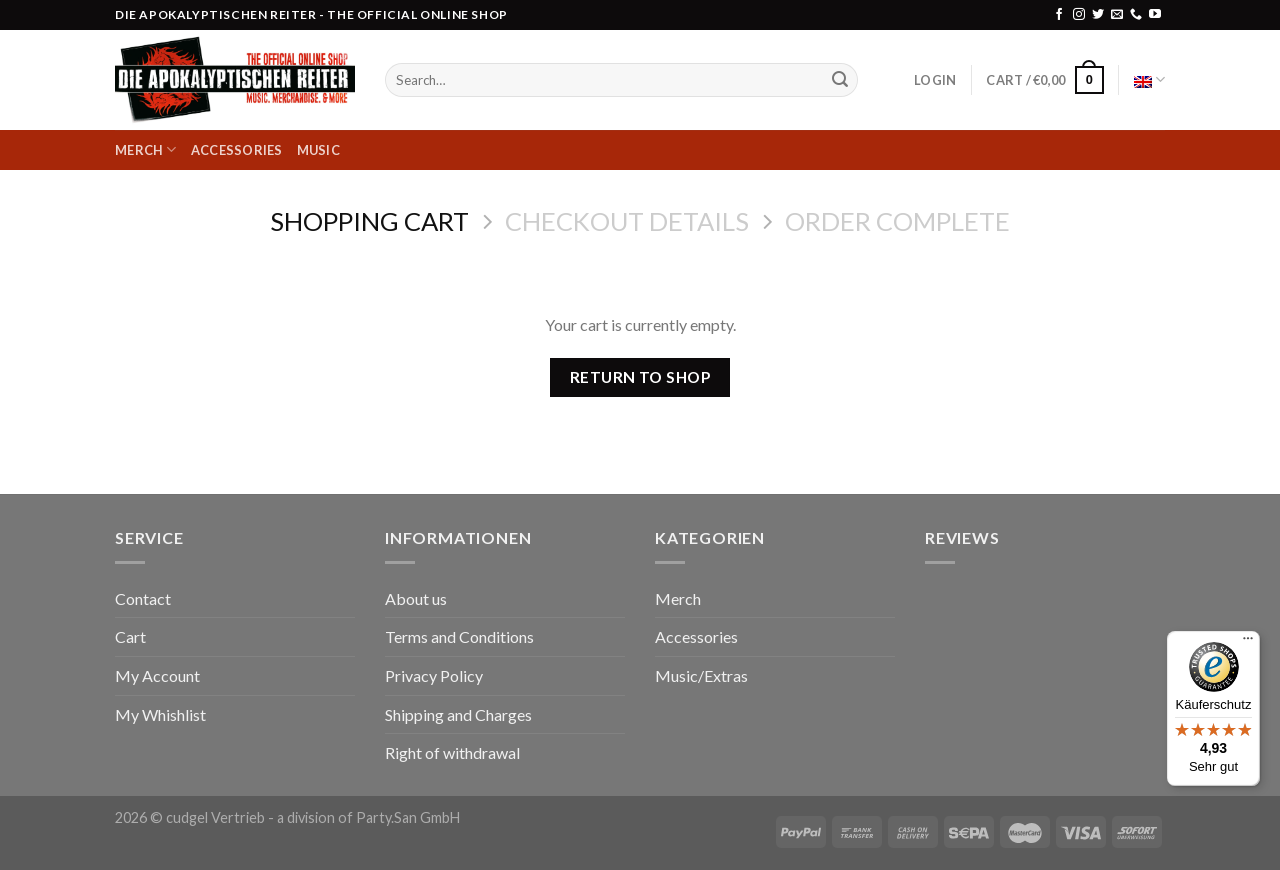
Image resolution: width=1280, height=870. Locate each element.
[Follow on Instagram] (1079, 15)
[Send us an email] (1117, 15)
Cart (130, 636)
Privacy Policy (434, 675)
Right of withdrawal (452, 752)
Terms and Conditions (459, 636)
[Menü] (1248, 643)
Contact (143, 598)
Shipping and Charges (458, 714)
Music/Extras (701, 675)
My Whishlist (160, 714)
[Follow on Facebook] (1059, 15)
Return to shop (640, 377)
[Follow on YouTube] (1155, 15)
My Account (157, 675)
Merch (146, 149)
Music (318, 150)
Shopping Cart (369, 221)
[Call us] (1136, 15)
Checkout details (627, 221)
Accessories (237, 150)
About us (416, 598)
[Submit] (840, 80)
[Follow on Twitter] (1098, 15)
